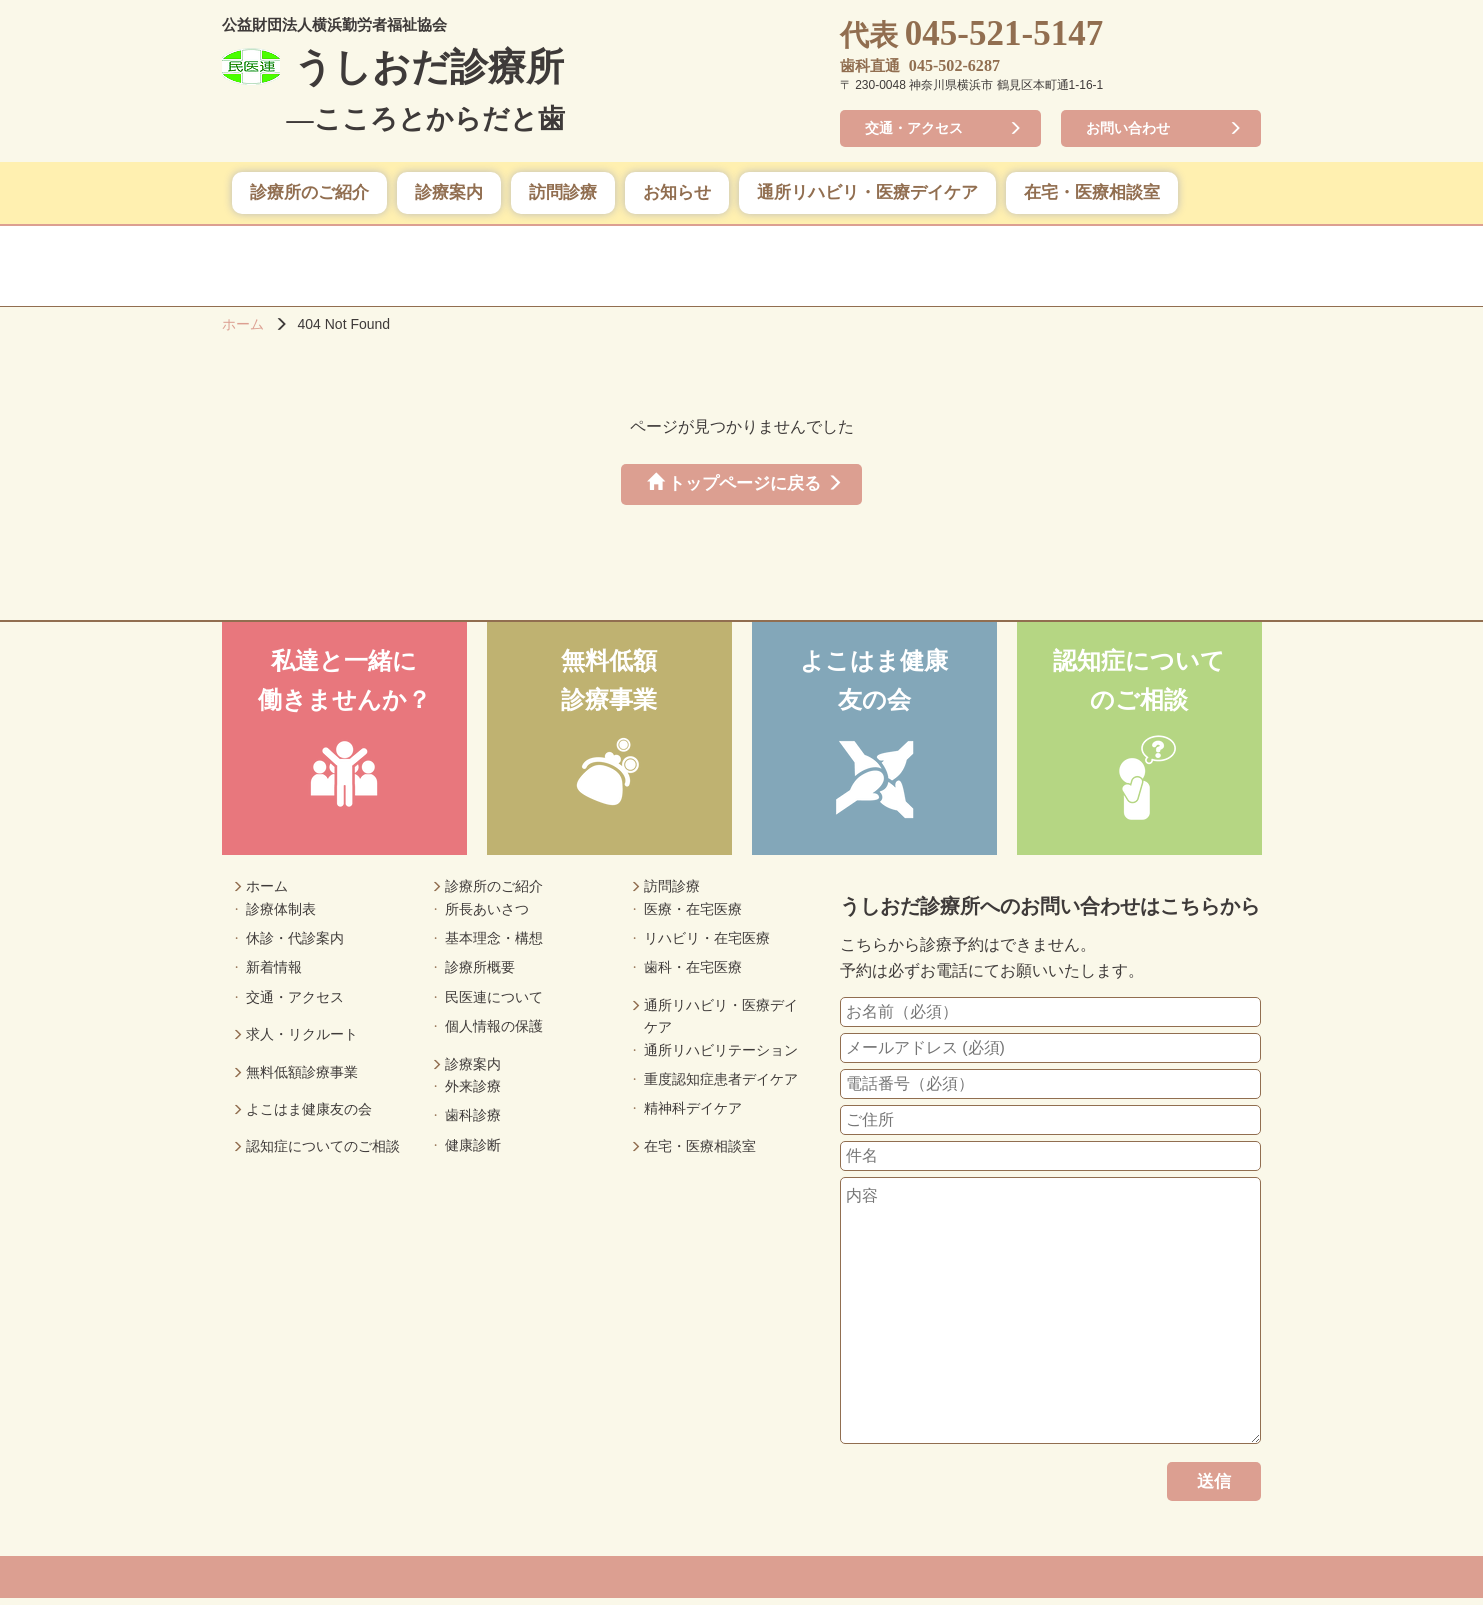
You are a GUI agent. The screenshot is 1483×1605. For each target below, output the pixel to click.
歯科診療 (473, 1121)
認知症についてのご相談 (323, 1152)
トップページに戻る (731, 487)
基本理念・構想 (494, 944)
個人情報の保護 (494, 1032)
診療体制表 (281, 915)
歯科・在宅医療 (693, 973)
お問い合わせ (1133, 129)
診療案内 (449, 194)
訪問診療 (563, 194)
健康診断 (473, 1151)
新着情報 (274, 973)
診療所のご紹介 (309, 194)
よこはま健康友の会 (309, 1115)
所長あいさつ (487, 915)
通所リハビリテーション (721, 1056)
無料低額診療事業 (302, 1078)
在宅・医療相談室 (1092, 194)
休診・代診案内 (295, 944)
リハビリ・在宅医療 (707, 944)
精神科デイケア (693, 1114)
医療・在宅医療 (693, 915)
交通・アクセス (919, 129)
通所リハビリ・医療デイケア (867, 194)
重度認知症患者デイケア (721, 1085)
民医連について (494, 1003)
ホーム (243, 326)
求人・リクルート (302, 1040)
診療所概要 (480, 973)
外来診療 (473, 1092)
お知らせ (677, 194)
